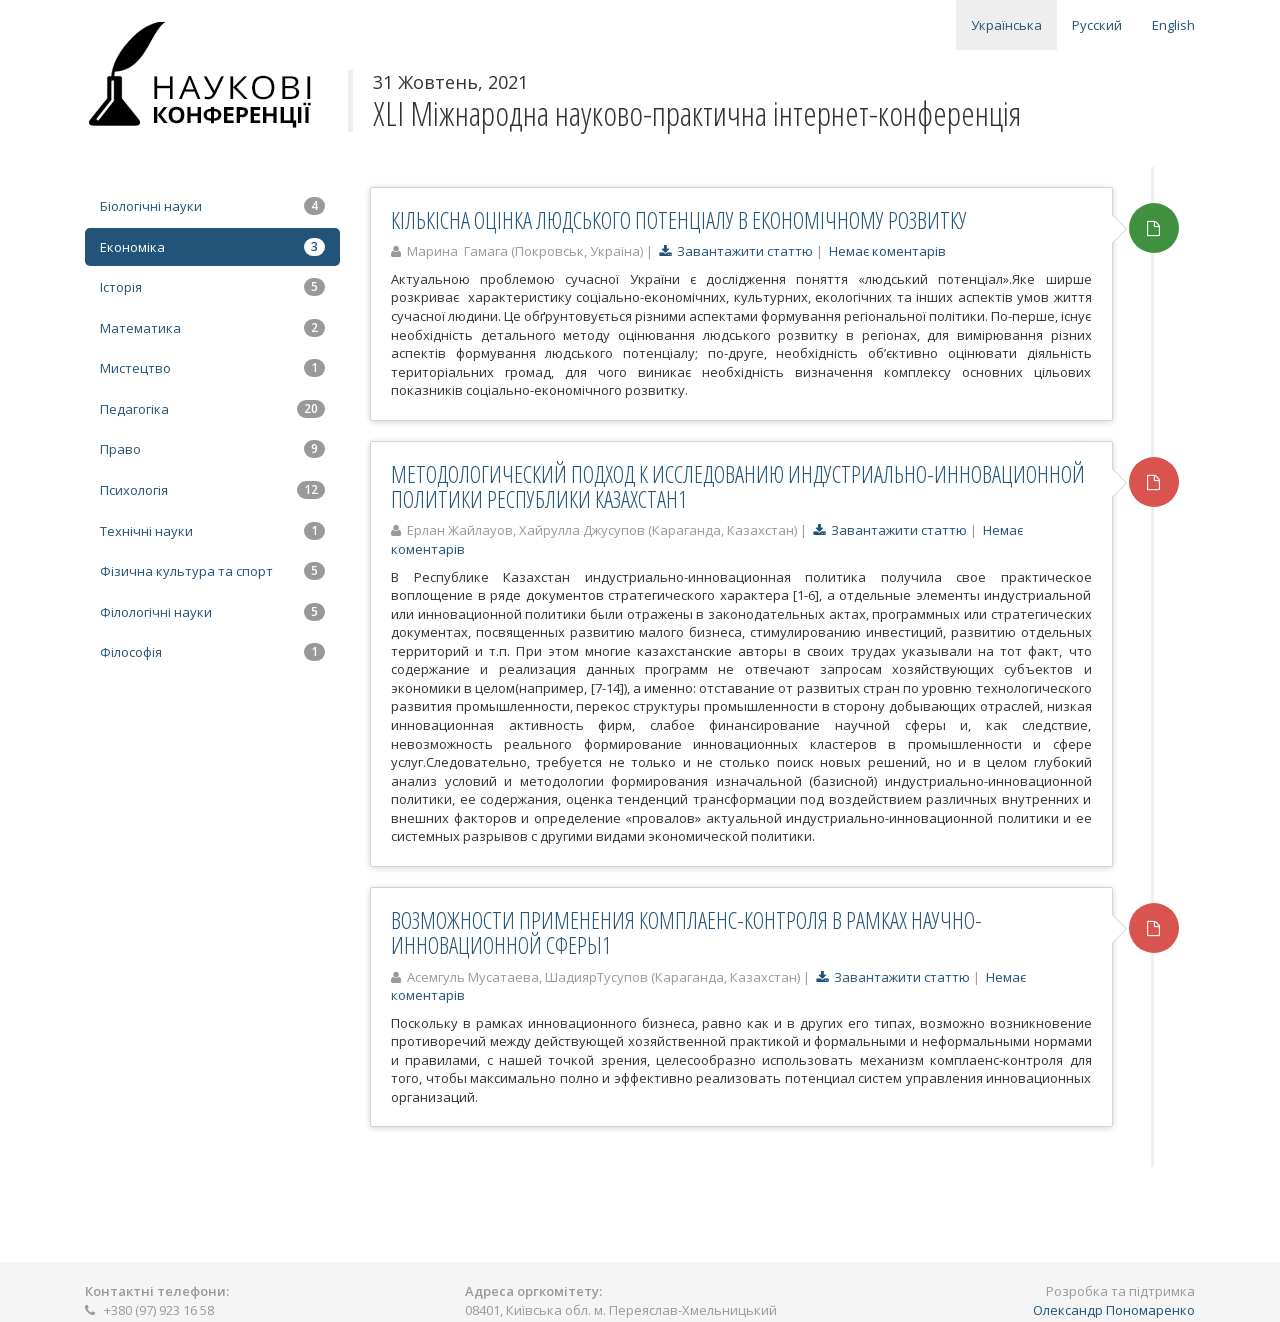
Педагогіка (212, 409)
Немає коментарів (887, 251)
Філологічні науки (212, 612)
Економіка (212, 247)
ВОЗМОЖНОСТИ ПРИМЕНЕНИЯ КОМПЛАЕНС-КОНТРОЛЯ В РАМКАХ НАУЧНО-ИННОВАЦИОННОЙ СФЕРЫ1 (686, 932)
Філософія (212, 652)
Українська (1006, 25)
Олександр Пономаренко (1114, 1310)
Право (212, 449)
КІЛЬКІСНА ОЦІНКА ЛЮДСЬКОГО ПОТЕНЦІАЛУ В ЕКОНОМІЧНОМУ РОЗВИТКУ (679, 220)
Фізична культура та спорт (212, 571)
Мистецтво (212, 368)
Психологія (212, 490)
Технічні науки (212, 531)
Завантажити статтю (736, 251)
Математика (212, 328)
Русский (1097, 25)
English (1173, 25)
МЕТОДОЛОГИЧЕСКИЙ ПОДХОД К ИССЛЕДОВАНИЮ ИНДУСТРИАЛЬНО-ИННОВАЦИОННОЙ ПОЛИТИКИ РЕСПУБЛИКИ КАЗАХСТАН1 (738, 486)
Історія (212, 287)
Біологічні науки (212, 206)
